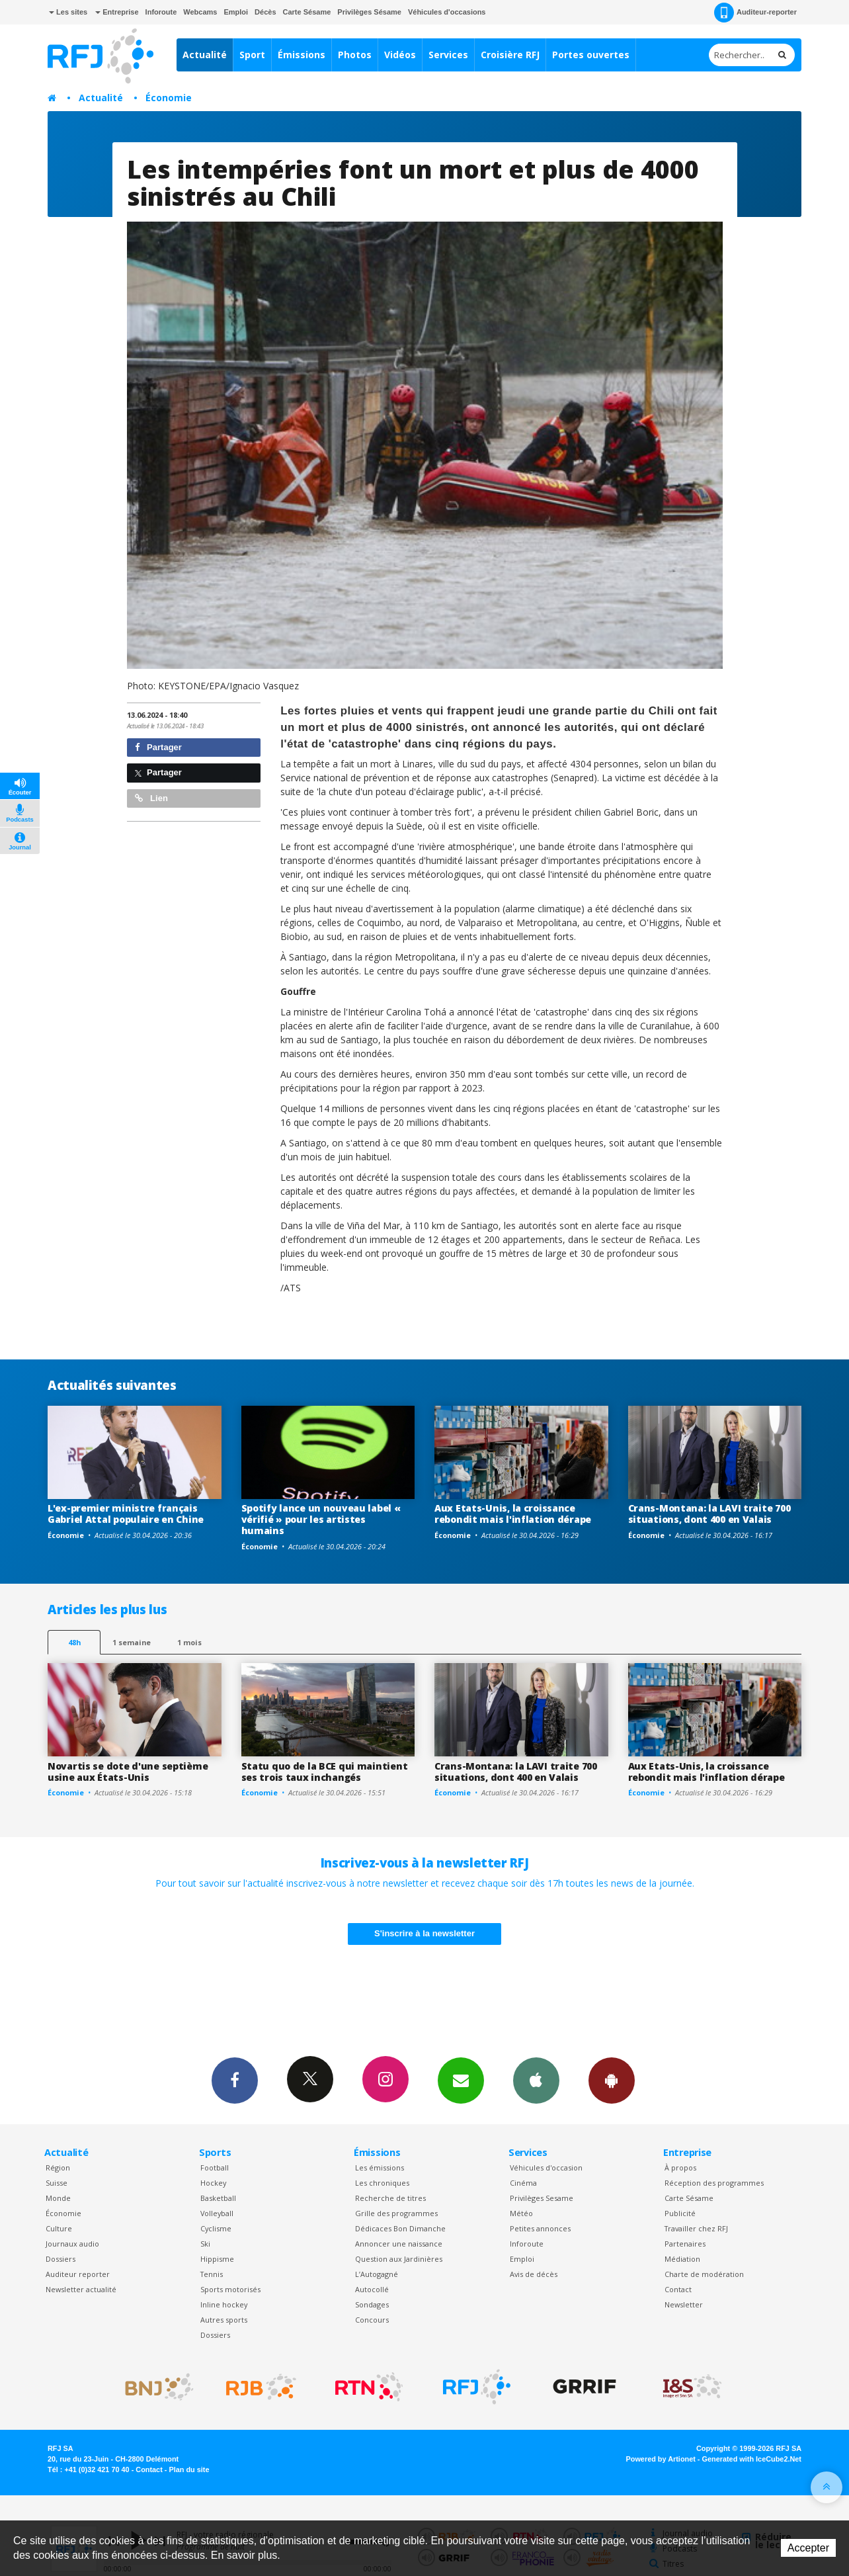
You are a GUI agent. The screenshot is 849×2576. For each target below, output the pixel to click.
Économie (168, 97)
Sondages (372, 2304)
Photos (355, 54)
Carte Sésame (307, 12)
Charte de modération (704, 2274)
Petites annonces (540, 2228)
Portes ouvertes (590, 54)
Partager (158, 747)
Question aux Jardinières (398, 2258)
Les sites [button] (68, 12)
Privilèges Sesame (541, 2198)
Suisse (56, 2182)
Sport (252, 54)
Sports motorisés (230, 2289)
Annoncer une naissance (398, 2243)
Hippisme (217, 2258)
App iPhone (536, 2079)
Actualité (204, 54)
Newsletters (461, 2079)
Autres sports (223, 2319)
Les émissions (379, 2167)
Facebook (235, 2079)
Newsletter (684, 2304)
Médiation (682, 2258)
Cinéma (523, 2182)
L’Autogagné (376, 2274)
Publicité (680, 2213)
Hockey (213, 2182)
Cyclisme (215, 2228)
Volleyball (216, 2213)
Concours (372, 2319)
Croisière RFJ (510, 54)
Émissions (301, 54)
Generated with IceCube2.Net (751, 2459)
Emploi (235, 12)
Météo (521, 2213)
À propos (680, 2167)
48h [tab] (74, 1642)
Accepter (808, 2548)
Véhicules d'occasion (546, 2167)
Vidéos (400, 54)
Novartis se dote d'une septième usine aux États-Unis (128, 1771)
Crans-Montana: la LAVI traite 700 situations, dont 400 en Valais (709, 1513)
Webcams (200, 12)
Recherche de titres (390, 2198)
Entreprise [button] (116, 12)
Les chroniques (382, 2182)
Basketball (218, 2198)
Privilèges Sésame (369, 12)
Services (448, 54)
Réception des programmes (714, 2182)
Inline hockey (223, 2304)
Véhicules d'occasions (447, 12)
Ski (205, 2243)
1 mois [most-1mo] (189, 1642)
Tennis (211, 2274)
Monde (58, 2198)
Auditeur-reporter (755, 12)
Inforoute (161, 12)
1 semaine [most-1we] (131, 1642)
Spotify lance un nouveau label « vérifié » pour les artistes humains (321, 1519)
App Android (611, 2079)
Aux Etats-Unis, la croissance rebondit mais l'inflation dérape (512, 1513)
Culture (59, 2228)
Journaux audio (72, 2243)
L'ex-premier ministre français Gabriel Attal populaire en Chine (126, 1513)
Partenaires (685, 2243)
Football (214, 2167)
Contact (678, 2289)
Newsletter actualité (81, 2289)
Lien (151, 798)
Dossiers (60, 2258)
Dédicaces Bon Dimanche (400, 2228)
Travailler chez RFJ (696, 2228)
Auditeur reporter (78, 2274)
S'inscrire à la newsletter (424, 1933)
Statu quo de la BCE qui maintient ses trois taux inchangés (324, 1771)
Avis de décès (533, 2274)
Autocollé (372, 2289)
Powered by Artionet (661, 2459)
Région (58, 2167)
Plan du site (189, 2469)
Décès (265, 12)
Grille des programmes (396, 2213)
